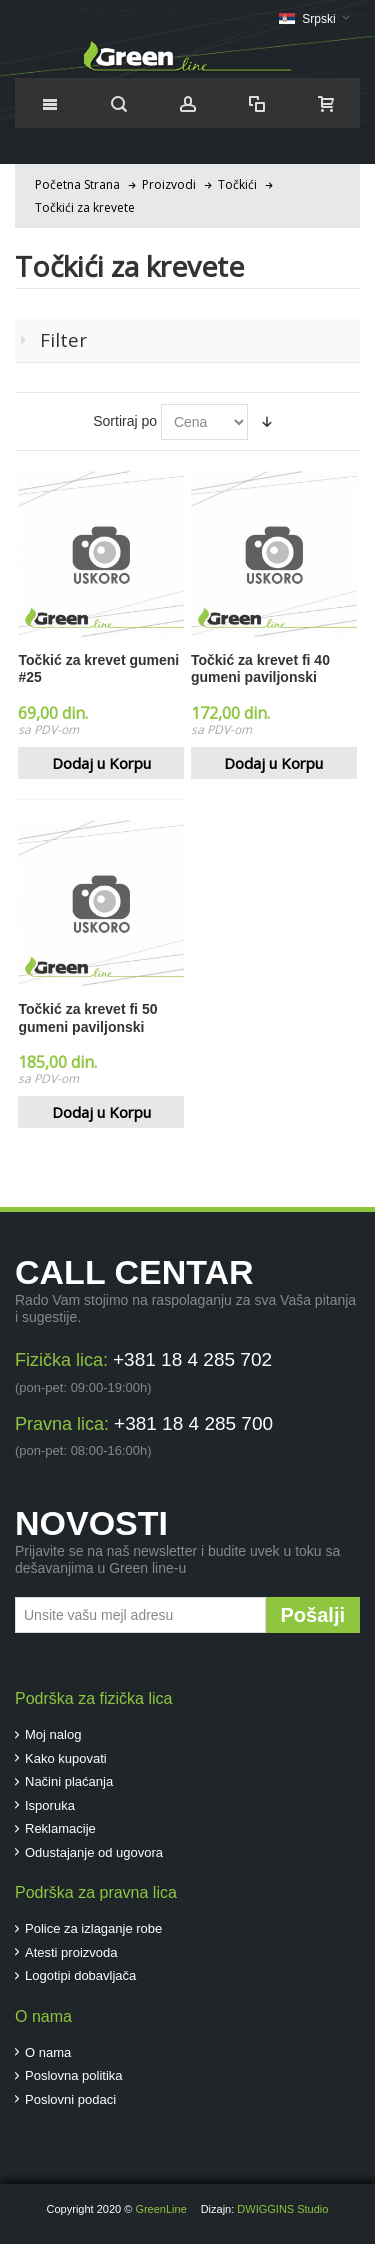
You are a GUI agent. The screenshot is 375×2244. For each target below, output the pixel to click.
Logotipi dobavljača (80, 1975)
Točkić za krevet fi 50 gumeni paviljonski (87, 1017)
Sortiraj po (125, 421)
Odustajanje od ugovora (94, 1852)
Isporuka (50, 1805)
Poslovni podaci (70, 2099)
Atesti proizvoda (71, 1952)
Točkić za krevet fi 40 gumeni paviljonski (260, 668)
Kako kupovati (66, 1758)
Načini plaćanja (69, 1781)
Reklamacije (60, 1828)
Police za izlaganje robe (93, 1928)
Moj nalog (53, 1734)
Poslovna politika (74, 2075)
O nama (48, 2052)
